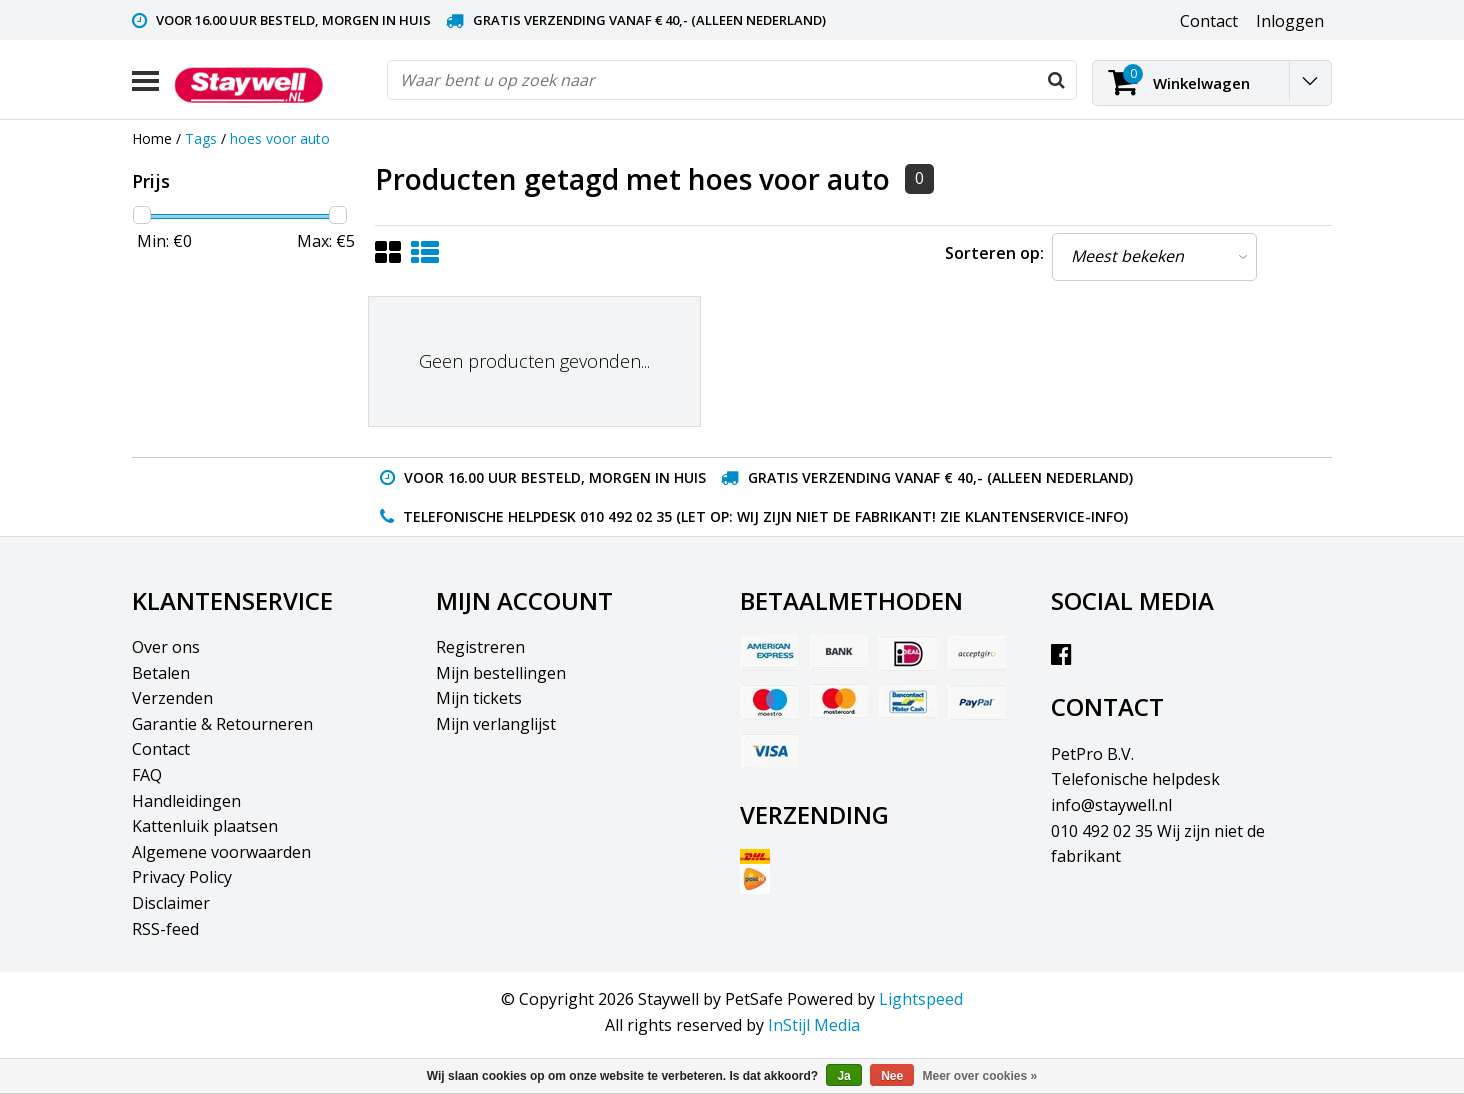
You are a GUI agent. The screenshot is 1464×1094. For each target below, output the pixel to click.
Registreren (480, 647)
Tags (201, 138)
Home (152, 138)
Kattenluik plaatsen (205, 826)
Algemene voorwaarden (221, 852)
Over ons (166, 647)
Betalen (161, 673)
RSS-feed (165, 929)
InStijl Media (814, 1025)
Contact (161, 749)
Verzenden (172, 698)
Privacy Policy (182, 877)
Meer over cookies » (980, 1076)
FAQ (147, 775)
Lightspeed (921, 999)
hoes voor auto (280, 138)
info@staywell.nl (1111, 805)
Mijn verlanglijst (496, 724)
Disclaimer (171, 903)
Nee (892, 1076)
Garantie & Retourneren (222, 724)
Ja (843, 1076)
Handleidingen (186, 801)
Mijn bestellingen (501, 673)
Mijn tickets (479, 698)
